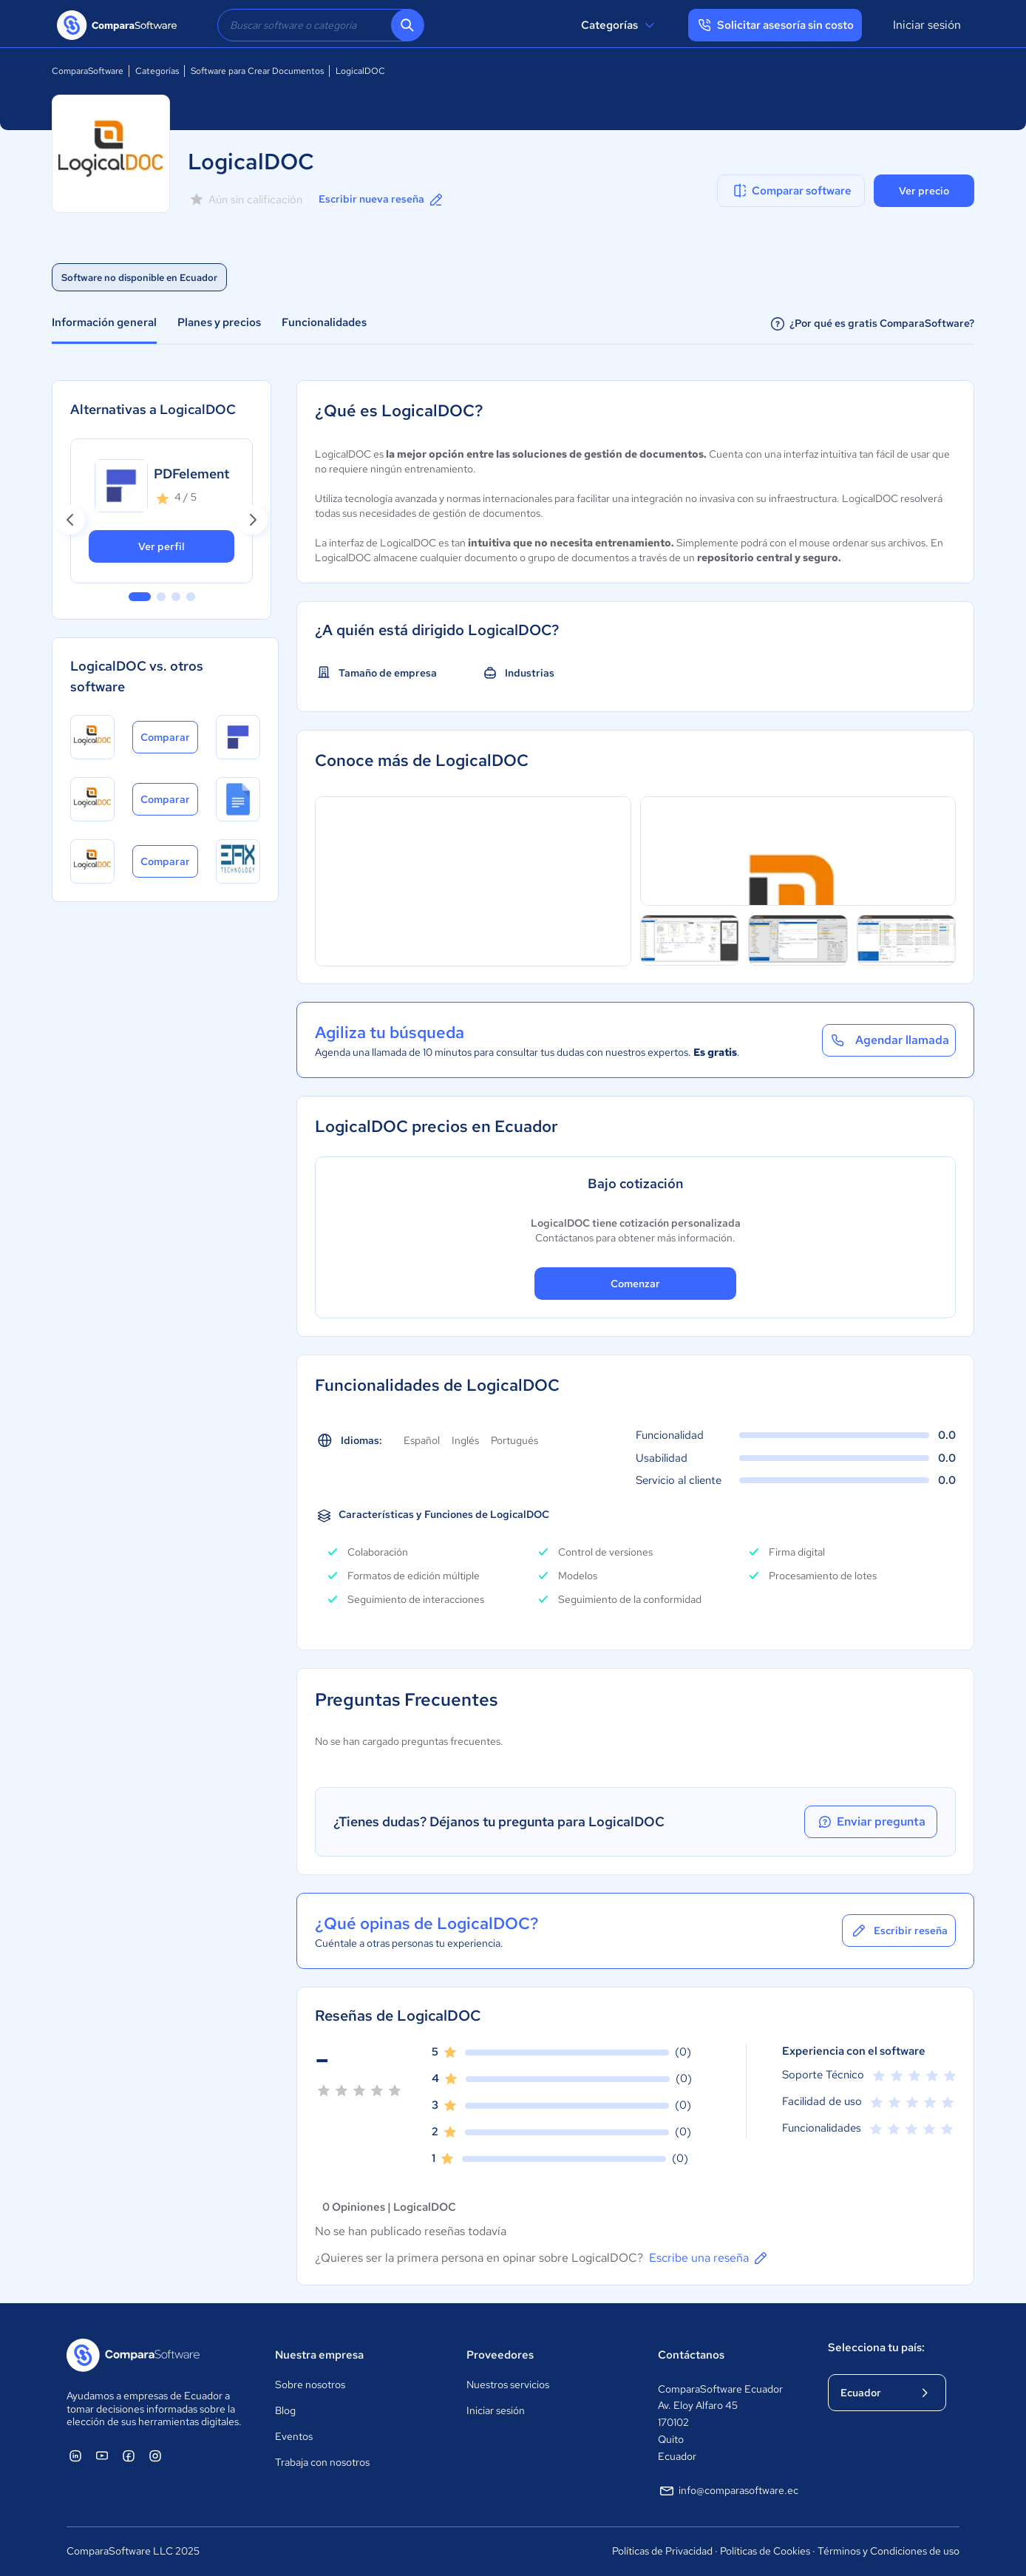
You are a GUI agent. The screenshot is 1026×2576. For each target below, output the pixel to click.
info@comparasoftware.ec (728, 2491)
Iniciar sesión (927, 25)
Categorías (620, 25)
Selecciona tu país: (876, 2347)
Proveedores (500, 2355)
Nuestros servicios (507, 2384)
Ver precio (924, 190)
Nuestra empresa (319, 2355)
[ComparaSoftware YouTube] (102, 2455)
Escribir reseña (899, 1930)
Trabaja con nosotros (322, 2462)
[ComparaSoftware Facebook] (128, 2455)
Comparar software (791, 191)
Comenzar (635, 1283)
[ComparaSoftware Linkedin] (75, 2455)
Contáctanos (691, 2355)
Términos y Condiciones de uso (888, 2551)
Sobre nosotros (310, 2384)
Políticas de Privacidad (662, 2551)
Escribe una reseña (709, 2258)
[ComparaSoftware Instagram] (155, 2455)
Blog (285, 2410)
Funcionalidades (324, 322)
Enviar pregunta (870, 1822)
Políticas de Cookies (765, 2551)
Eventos (294, 2436)
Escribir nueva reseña (382, 200)
